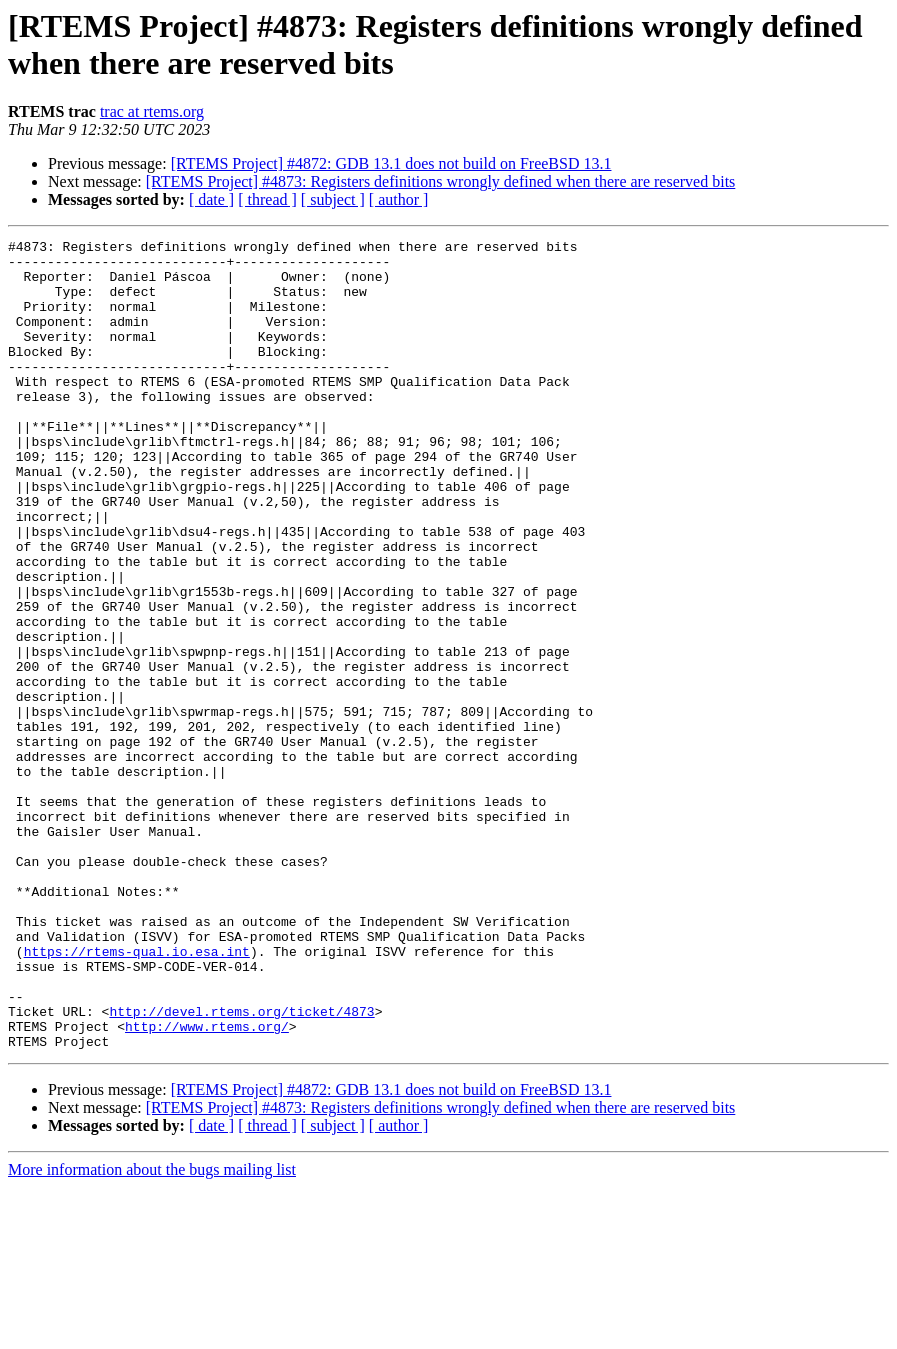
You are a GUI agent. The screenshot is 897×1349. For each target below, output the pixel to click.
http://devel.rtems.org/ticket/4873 (241, 1167)
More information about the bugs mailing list (152, 1331)
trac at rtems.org (152, 111)
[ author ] (399, 199)
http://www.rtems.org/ (207, 1185)
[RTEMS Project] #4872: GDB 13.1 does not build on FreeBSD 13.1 (391, 163)
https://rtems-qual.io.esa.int (137, 1095)
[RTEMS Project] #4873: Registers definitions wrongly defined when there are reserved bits (441, 181)
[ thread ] (267, 199)
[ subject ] (333, 199)
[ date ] (211, 199)
